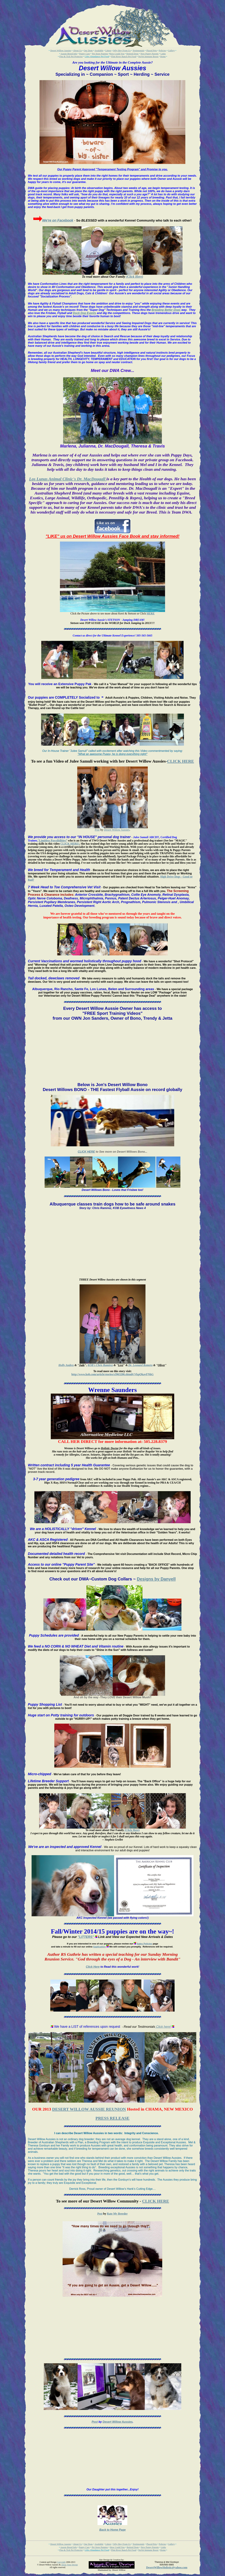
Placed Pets (151, 50)
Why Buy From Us (122, 50)
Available (99, 50)
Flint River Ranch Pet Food (123, 56)
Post (97, 829)
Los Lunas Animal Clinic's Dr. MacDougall (68, 479)
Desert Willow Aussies (60, 50)
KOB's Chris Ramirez (100, 1365)
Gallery (171, 50)
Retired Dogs (132, 53)
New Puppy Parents (150, 53)
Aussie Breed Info (68, 53)
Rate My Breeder (117, 2213)
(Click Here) (134, 276)
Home (163, 56)
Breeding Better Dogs (166, 309)
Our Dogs (88, 50)
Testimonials (138, 50)
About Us (77, 50)
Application (99, 1946)
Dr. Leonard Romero (140, 1365)
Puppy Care (84, 53)
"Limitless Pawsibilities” (52, 840)
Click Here (93, 1966)
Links (163, 53)
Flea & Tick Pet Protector (71, 56)
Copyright (61, 2562)
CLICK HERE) (69, 843)
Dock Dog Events (84, 313)
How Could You (117, 53)
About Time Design (69, 2564)
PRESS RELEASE (113, 2118)
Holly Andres (66, 1365)
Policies (162, 50)
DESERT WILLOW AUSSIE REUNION (89, 2109)
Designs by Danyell (156, 1579)
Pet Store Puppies (100, 53)
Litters (108, 50)
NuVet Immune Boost (148, 56)
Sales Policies (144, 1943)
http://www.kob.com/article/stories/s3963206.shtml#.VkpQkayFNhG (112, 1374)
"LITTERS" (86, 1937)
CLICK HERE (180, 761)
